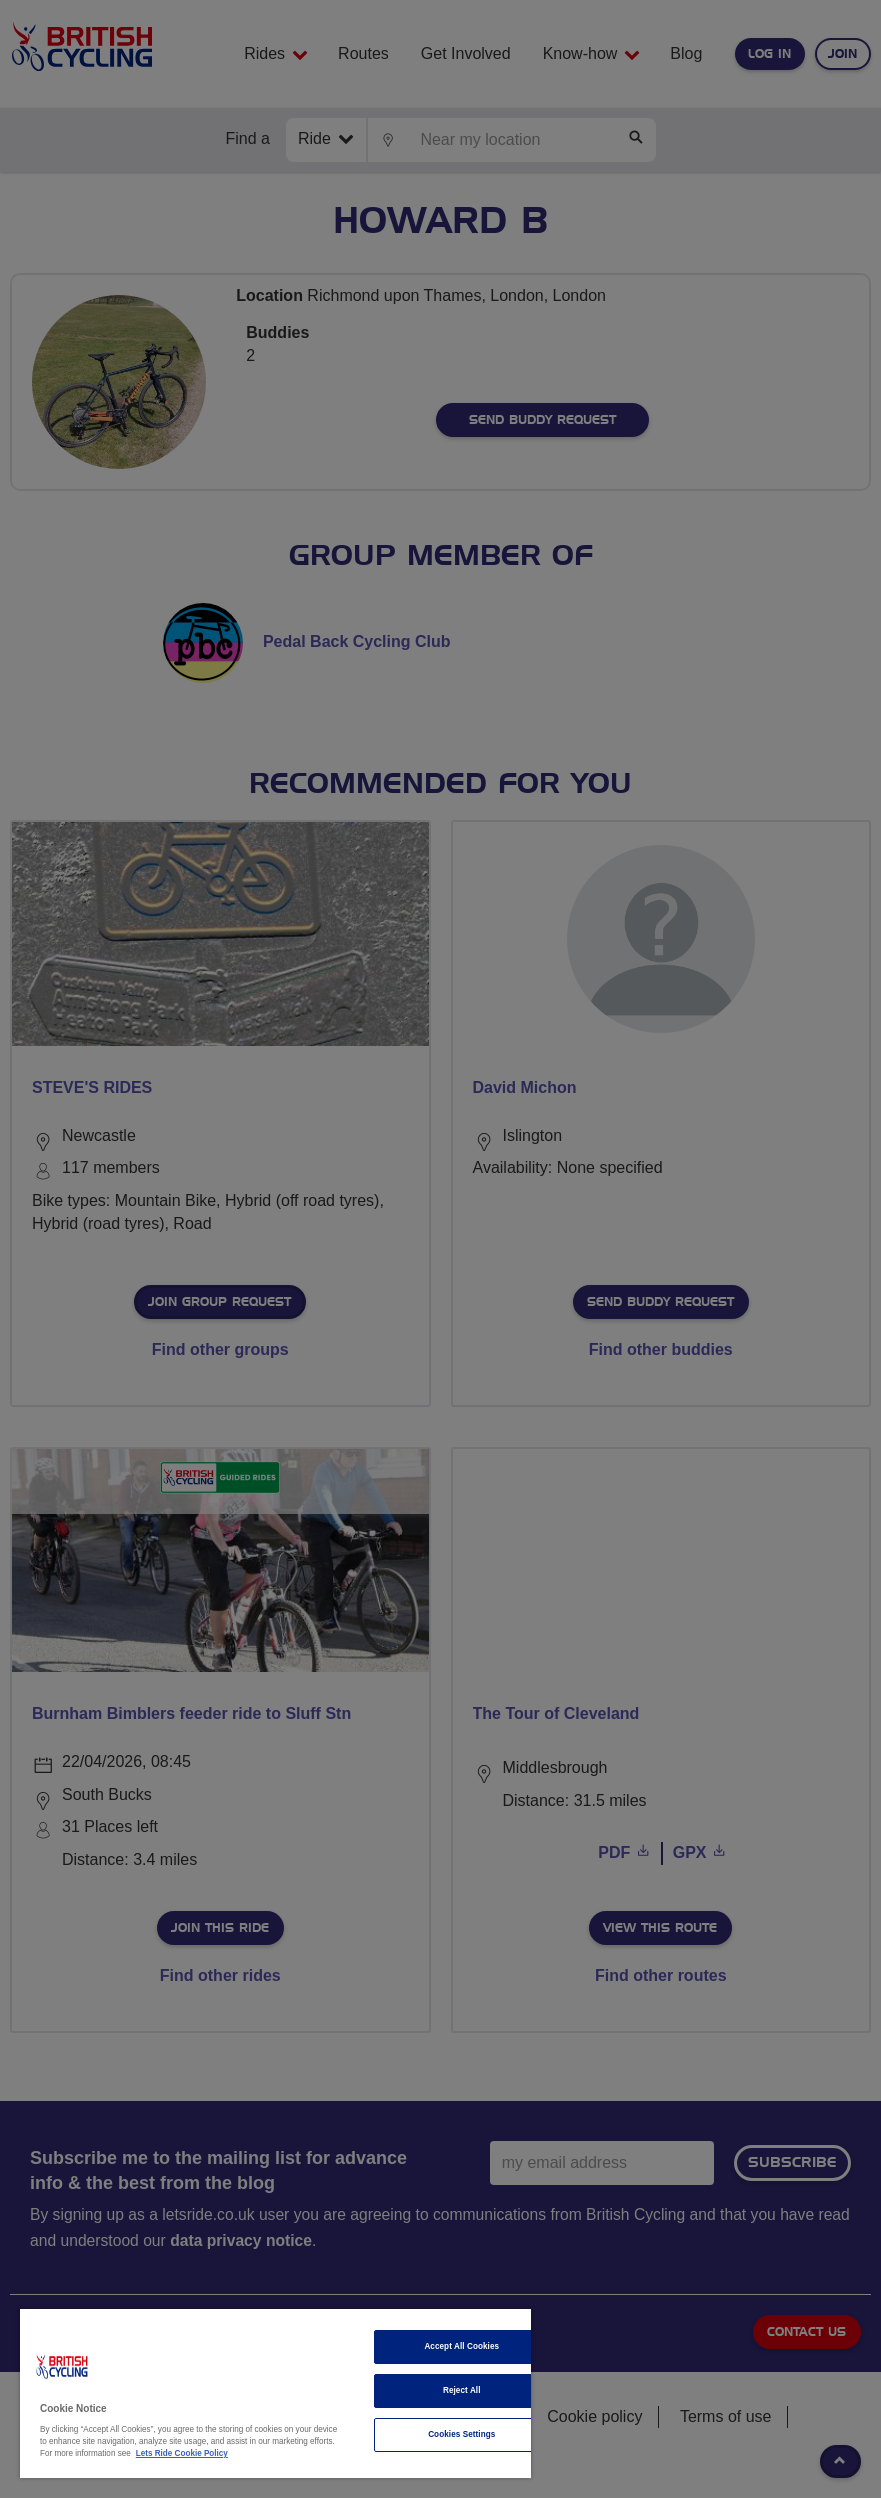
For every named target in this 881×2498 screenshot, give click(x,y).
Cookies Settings (461, 2434)
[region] (275, 2393)
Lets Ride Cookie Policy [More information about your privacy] (182, 2453)
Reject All (462, 2390)
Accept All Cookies (461, 2346)
